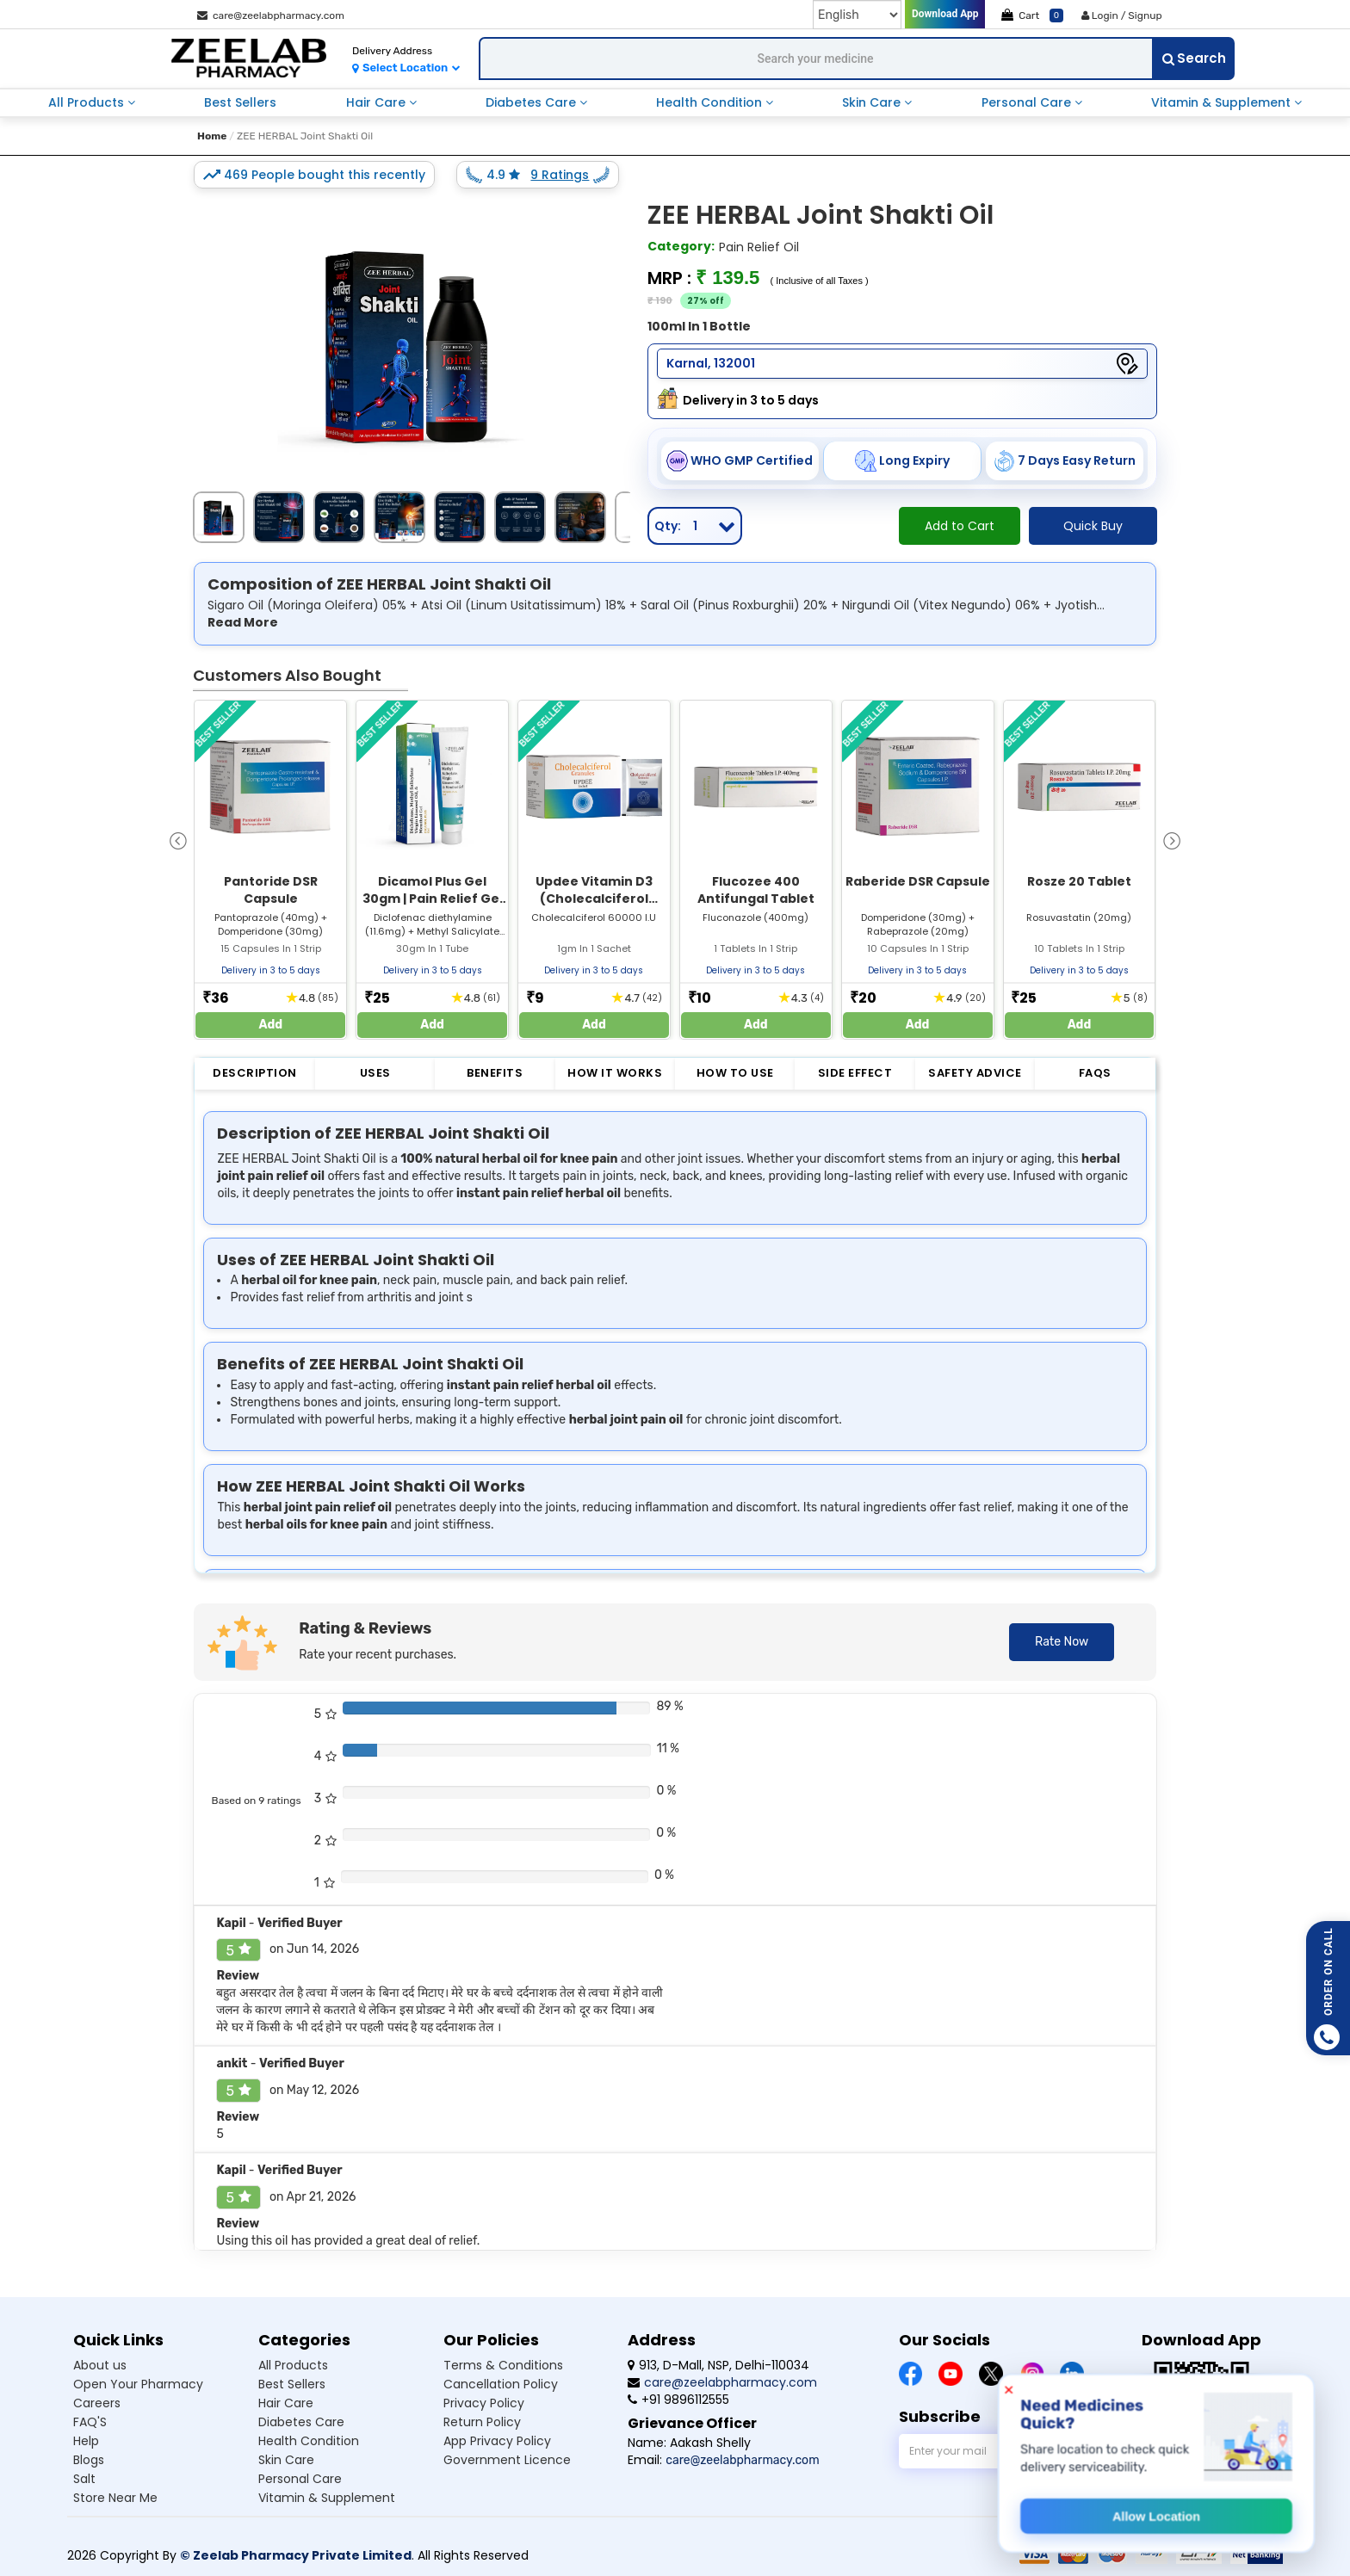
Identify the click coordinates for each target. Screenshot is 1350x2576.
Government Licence (507, 2459)
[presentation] (178, 839)
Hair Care (377, 102)
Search (1194, 58)
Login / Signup (1121, 15)
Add (271, 1024)
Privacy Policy (483, 2403)
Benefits (495, 1073)
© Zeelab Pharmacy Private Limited (296, 2555)
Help (86, 2440)
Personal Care (1028, 102)
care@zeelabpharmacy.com (270, 15)
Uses (375, 1073)
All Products (87, 102)
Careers (97, 2403)
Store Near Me (115, 2497)
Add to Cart (959, 525)
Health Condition (710, 102)
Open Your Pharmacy (138, 2384)
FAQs (1095, 1073)
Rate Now (1061, 1641)
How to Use (735, 1073)
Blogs (88, 2459)
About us (100, 2365)
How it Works (614, 1073)
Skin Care (873, 102)
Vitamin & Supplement (1222, 102)
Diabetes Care (532, 102)
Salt (84, 2478)
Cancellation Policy (500, 2384)
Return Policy (482, 2422)
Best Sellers (240, 102)
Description (255, 1073)
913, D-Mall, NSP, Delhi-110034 (718, 2365)
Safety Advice (975, 1073)
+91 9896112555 (678, 2399)
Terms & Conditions (503, 2365)
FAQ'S (90, 2422)
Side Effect (855, 1073)
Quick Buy (1093, 525)
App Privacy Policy (497, 2440)
